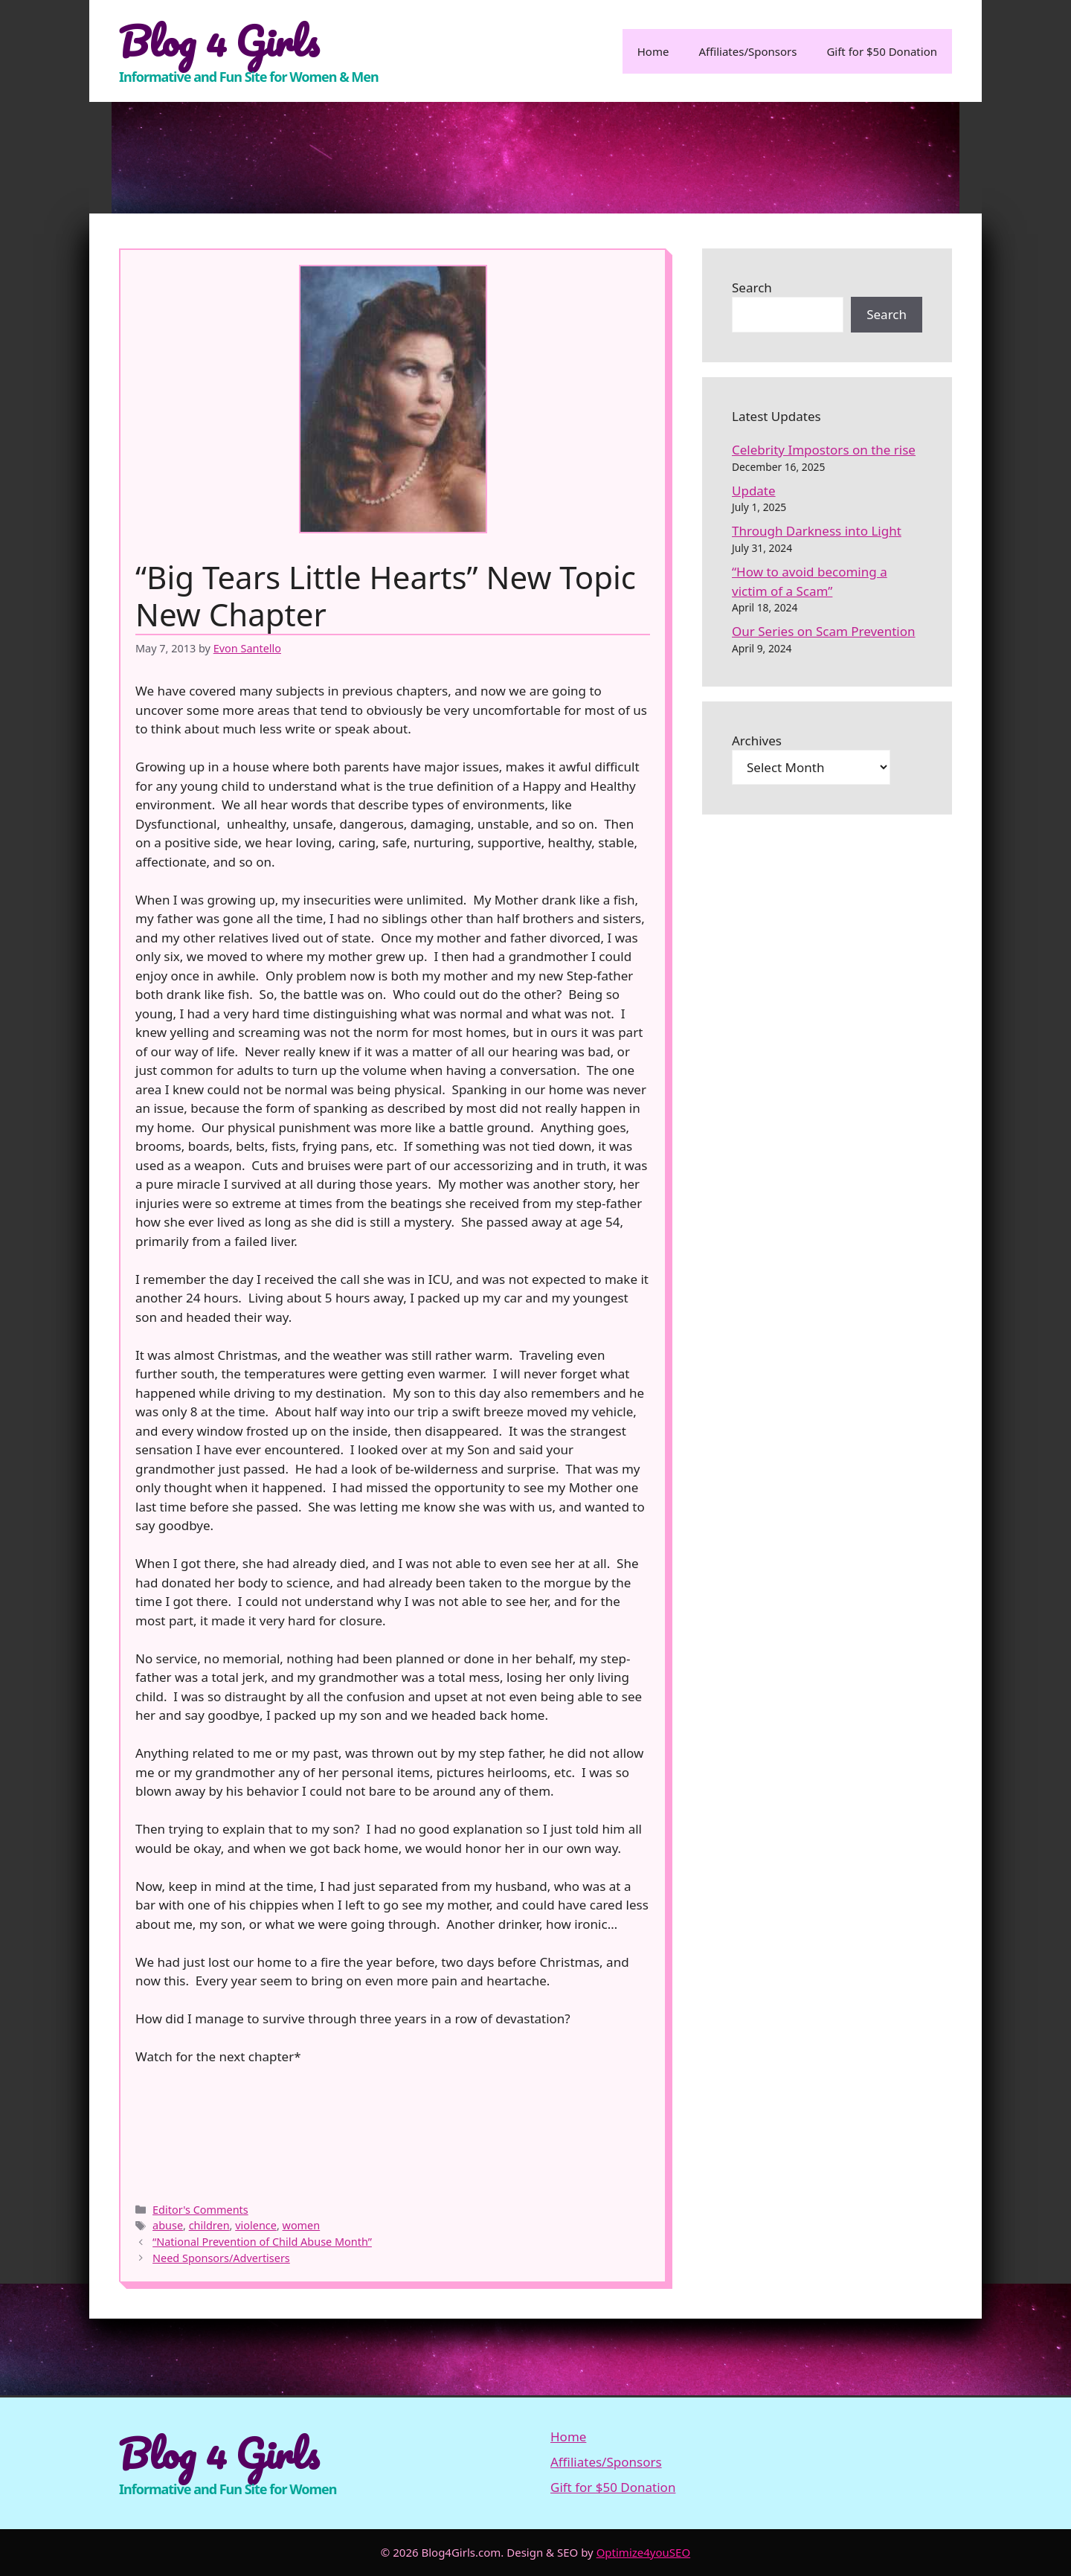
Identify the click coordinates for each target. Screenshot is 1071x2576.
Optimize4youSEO (643, 2552)
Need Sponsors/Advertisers (221, 2258)
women (302, 2225)
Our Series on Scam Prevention (824, 631)
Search (752, 287)
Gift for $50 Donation (881, 51)
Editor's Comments (200, 2210)
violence (256, 2225)
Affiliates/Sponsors (747, 51)
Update (754, 490)
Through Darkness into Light (816, 530)
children (209, 2225)
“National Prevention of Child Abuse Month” (262, 2242)
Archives (757, 740)
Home (653, 51)
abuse (167, 2225)
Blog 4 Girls (219, 41)
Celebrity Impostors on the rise (824, 449)
